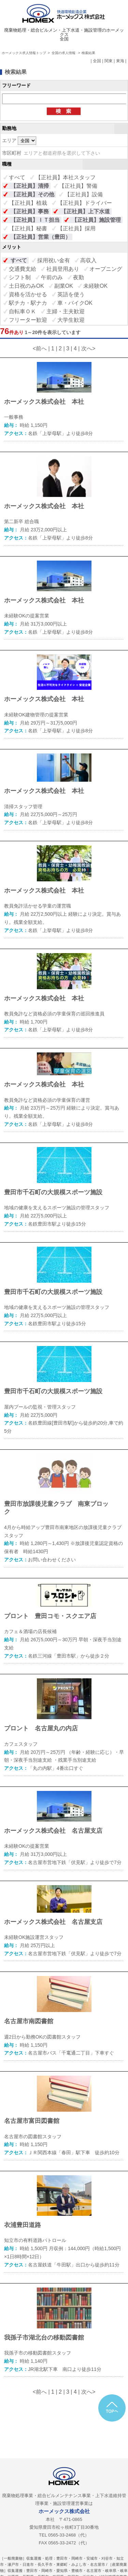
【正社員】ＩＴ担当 (35, 220)
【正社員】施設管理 (96, 220)
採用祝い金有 (53, 260)
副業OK (63, 286)
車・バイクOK (75, 303)
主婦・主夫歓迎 (65, 311)
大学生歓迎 (71, 320)
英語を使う (71, 294)
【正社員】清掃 (30, 186)
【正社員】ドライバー (84, 203)
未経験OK (95, 286)
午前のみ (52, 277)
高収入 (88, 260)
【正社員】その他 (32, 194)
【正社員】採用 (76, 228)
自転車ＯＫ (22, 311)
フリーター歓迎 (28, 320)
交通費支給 (22, 269)
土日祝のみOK (26, 286)
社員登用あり (62, 269)
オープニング (105, 269)
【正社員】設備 (84, 194)
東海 (120, 61)
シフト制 (20, 277)
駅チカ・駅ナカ (28, 303)
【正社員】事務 (30, 211)
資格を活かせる (28, 294)
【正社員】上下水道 (85, 211)
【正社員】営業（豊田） (41, 237)
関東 (108, 61)
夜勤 (78, 277)
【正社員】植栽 (28, 203)
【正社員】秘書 (28, 228)
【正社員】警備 (78, 186)
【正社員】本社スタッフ (65, 177)
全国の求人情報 (64, 53)
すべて (17, 177)
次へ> (88, 348)
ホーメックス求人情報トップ (24, 53)
